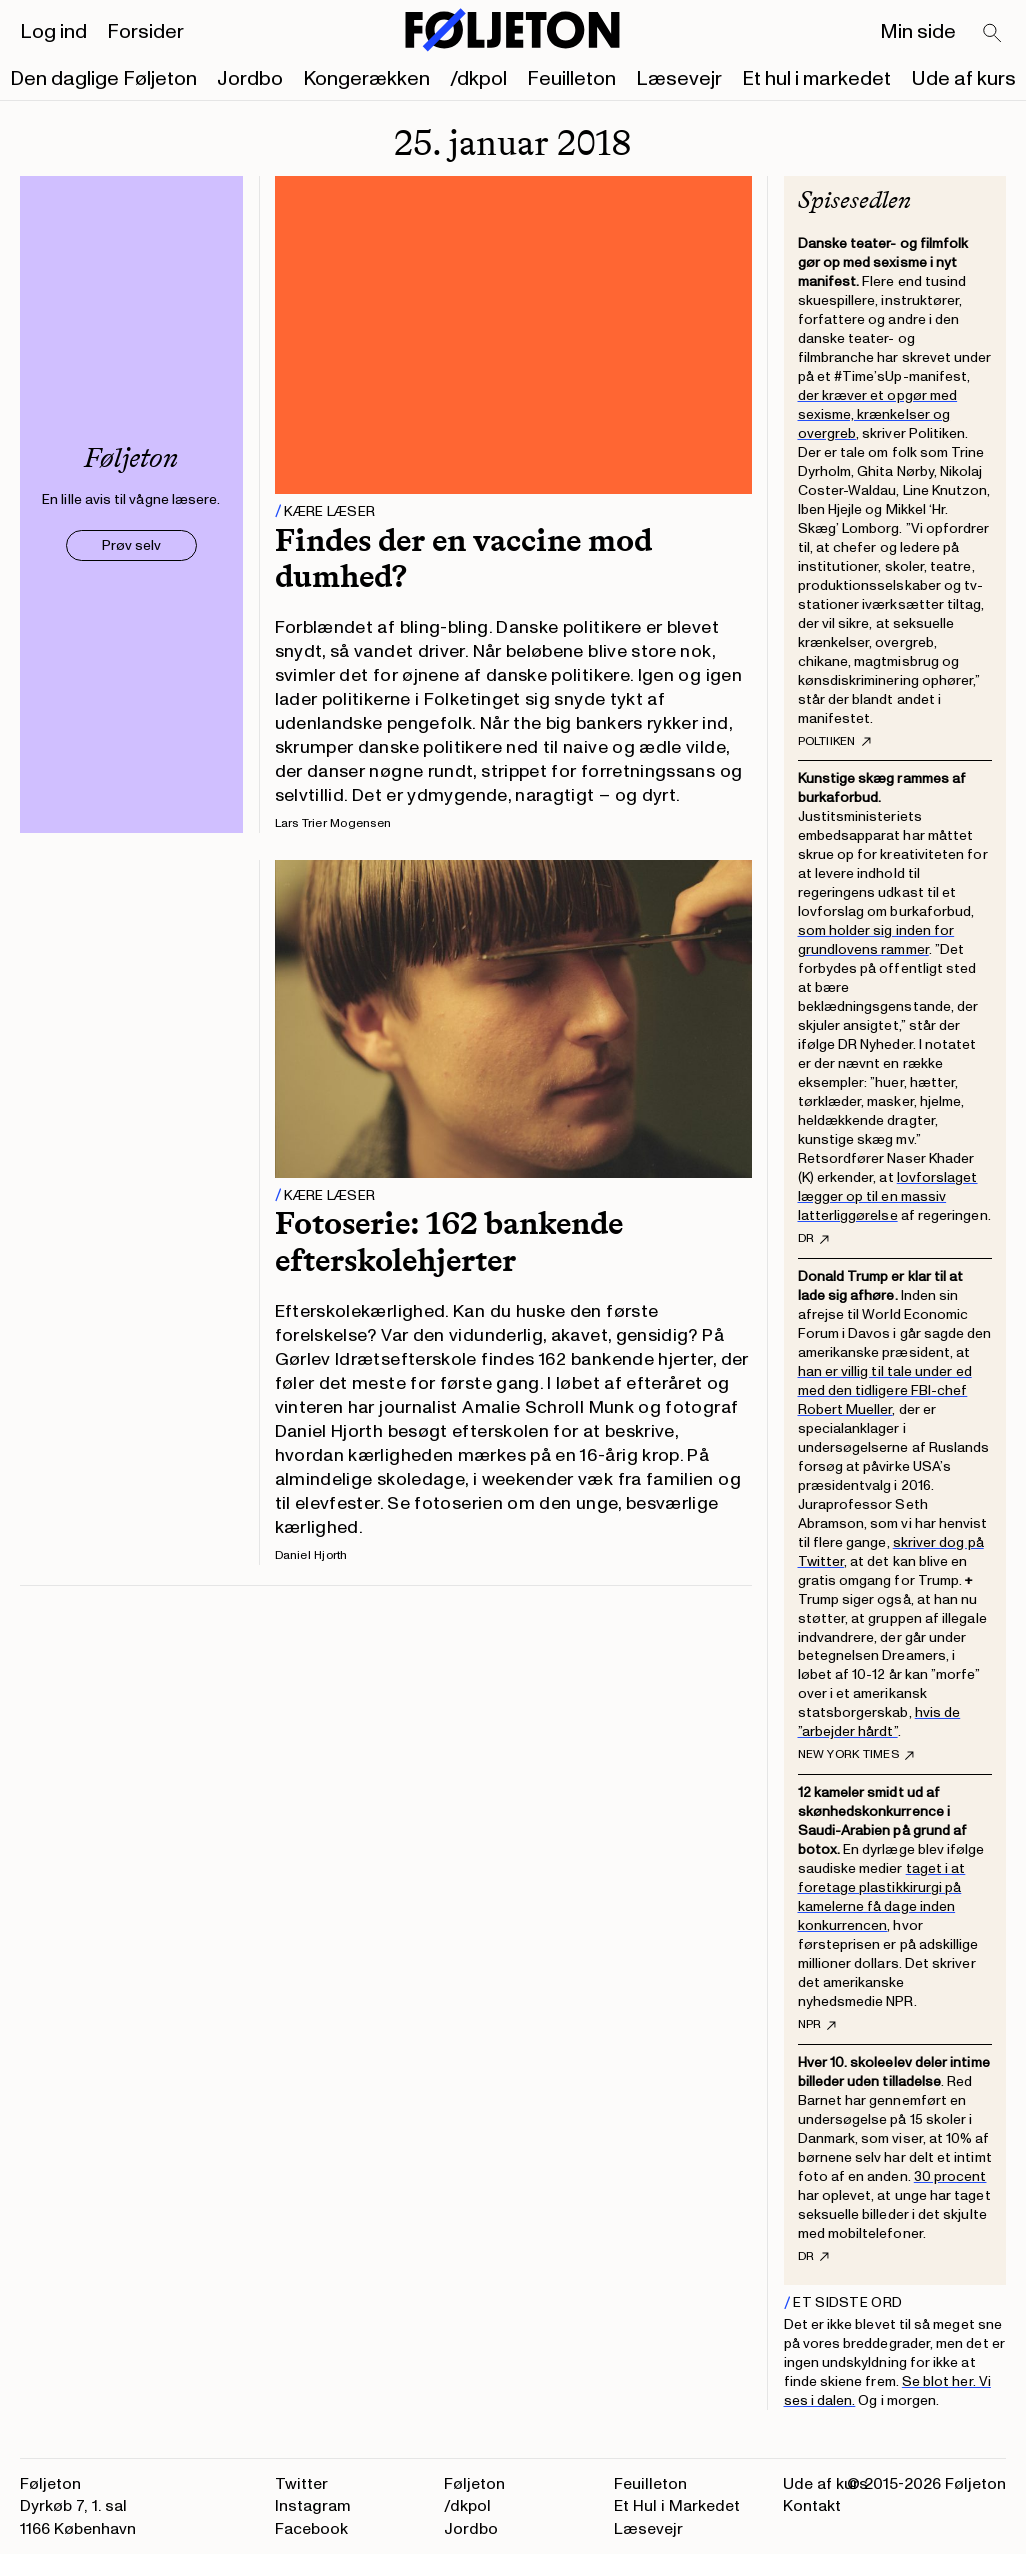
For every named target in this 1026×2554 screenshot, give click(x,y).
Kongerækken (366, 79)
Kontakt (812, 2506)
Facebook (311, 2529)
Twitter (301, 2484)
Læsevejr (679, 79)
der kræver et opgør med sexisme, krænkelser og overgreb (878, 414)
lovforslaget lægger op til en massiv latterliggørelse (888, 1196)
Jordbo (250, 79)
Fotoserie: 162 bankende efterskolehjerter (449, 1241)
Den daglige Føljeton (103, 79)
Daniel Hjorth (311, 1555)
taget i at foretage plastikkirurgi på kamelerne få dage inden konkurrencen (882, 1897)
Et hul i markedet (816, 79)
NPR (817, 2025)
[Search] (993, 34)
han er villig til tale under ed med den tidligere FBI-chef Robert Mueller (885, 1390)
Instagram (313, 2506)
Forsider (145, 32)
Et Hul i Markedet (677, 2506)
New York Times (856, 1755)
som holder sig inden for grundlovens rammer (876, 940)
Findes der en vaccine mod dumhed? (463, 558)
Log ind (53, 32)
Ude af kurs (963, 79)
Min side (918, 32)
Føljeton (474, 2484)
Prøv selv (131, 545)
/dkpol (478, 79)
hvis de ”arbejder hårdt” (879, 1722)
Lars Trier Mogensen (333, 823)
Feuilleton (571, 79)
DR (813, 1239)
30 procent (950, 2176)
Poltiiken (834, 742)
